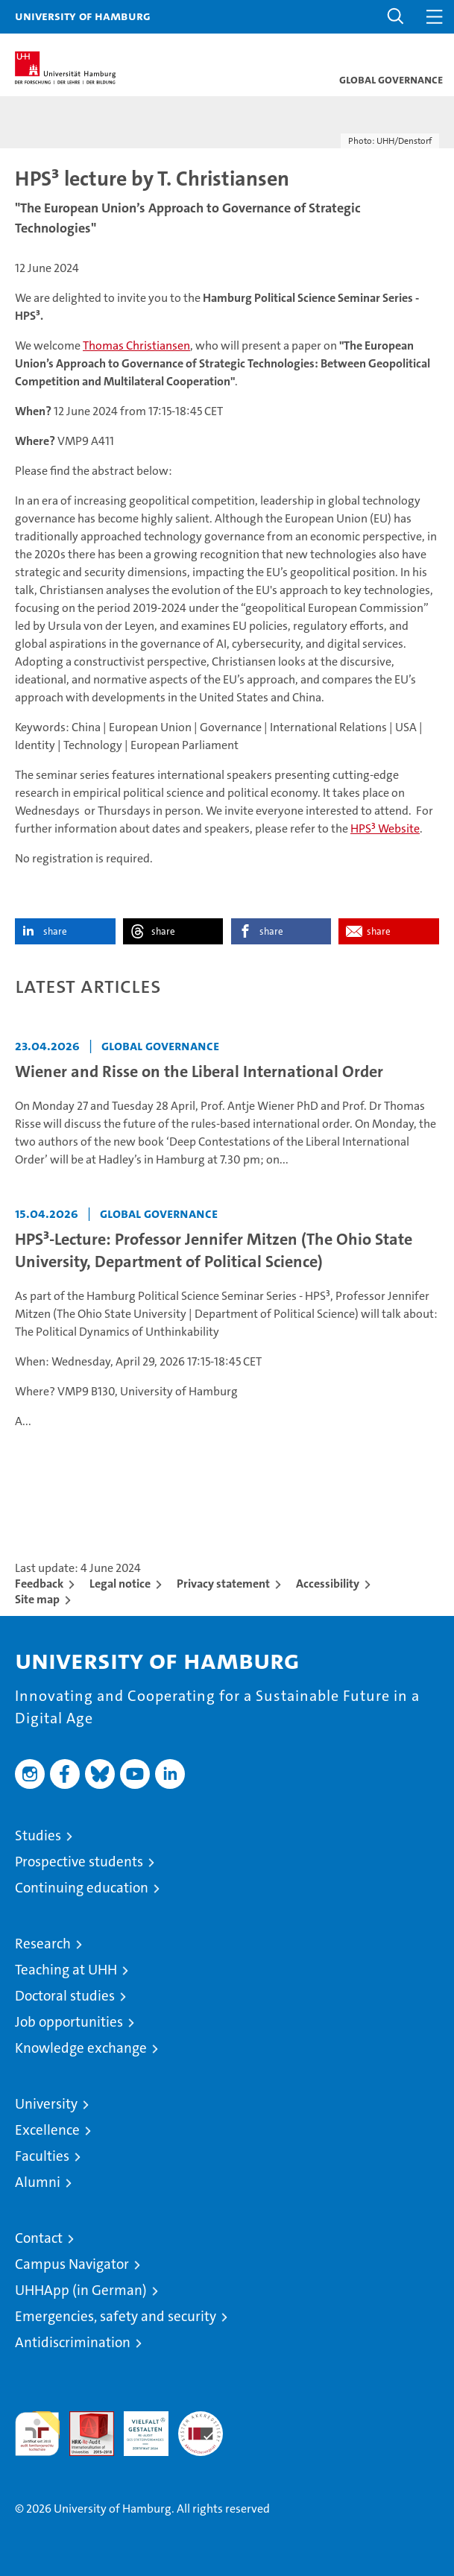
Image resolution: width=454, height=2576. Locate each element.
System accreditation (200, 2427)
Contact (39, 2238)
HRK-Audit (138, 2427)
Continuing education (81, 1887)
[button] (395, 17)
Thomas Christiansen (136, 345)
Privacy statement (223, 1583)
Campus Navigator (72, 2264)
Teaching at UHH (66, 1969)
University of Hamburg (83, 15)
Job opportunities (69, 2021)
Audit (83, 2419)
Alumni (37, 2182)
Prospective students (79, 1861)
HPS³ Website (385, 828)
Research (43, 1943)
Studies (38, 1835)
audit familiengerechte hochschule (37, 2433)
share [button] (55, 931)
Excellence (47, 2130)
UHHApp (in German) (81, 2290)
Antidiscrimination (72, 2342)
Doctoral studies (65, 1995)
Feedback (39, 1583)
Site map (37, 1599)
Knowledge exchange (81, 2048)
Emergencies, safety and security (115, 2316)
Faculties (42, 2156)
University (46, 2103)
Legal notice (120, 1583)
